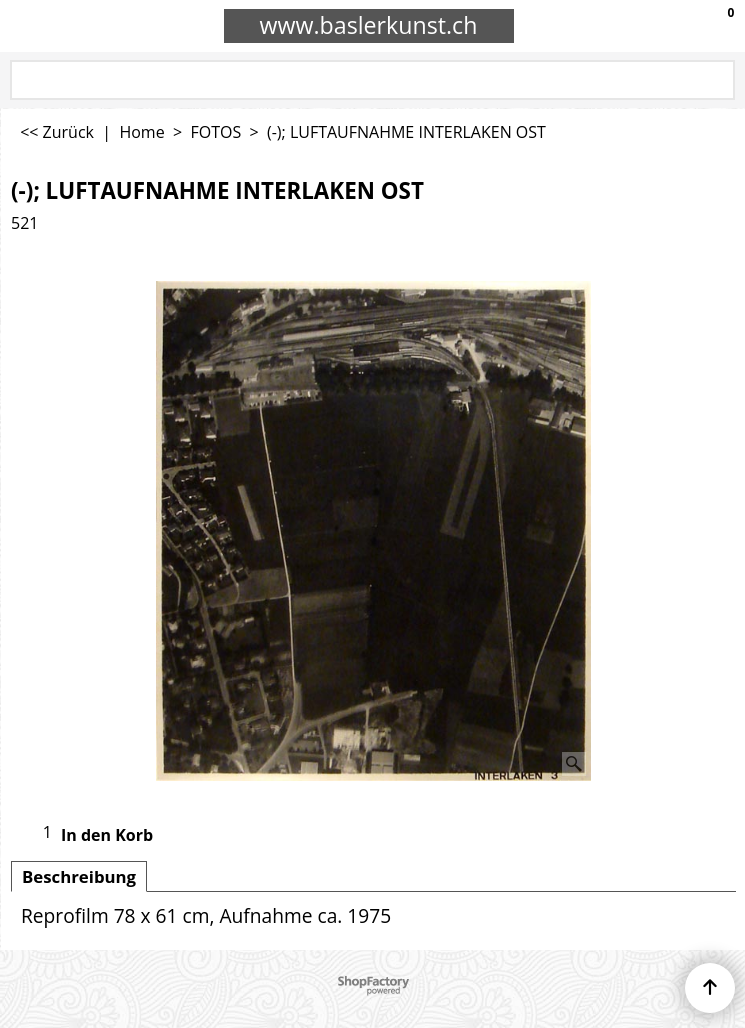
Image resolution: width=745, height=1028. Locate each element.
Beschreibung (79, 876)
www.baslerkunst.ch (369, 25)
